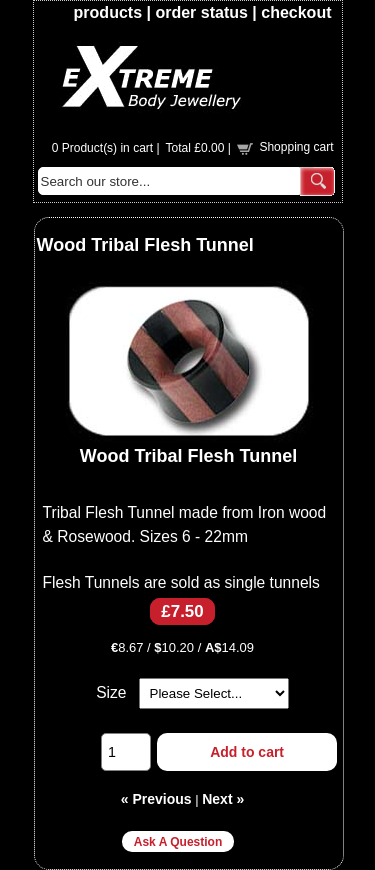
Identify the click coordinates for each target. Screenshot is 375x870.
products (108, 12)
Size (111, 692)
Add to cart (247, 752)
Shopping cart (296, 147)
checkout (296, 12)
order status (201, 12)
